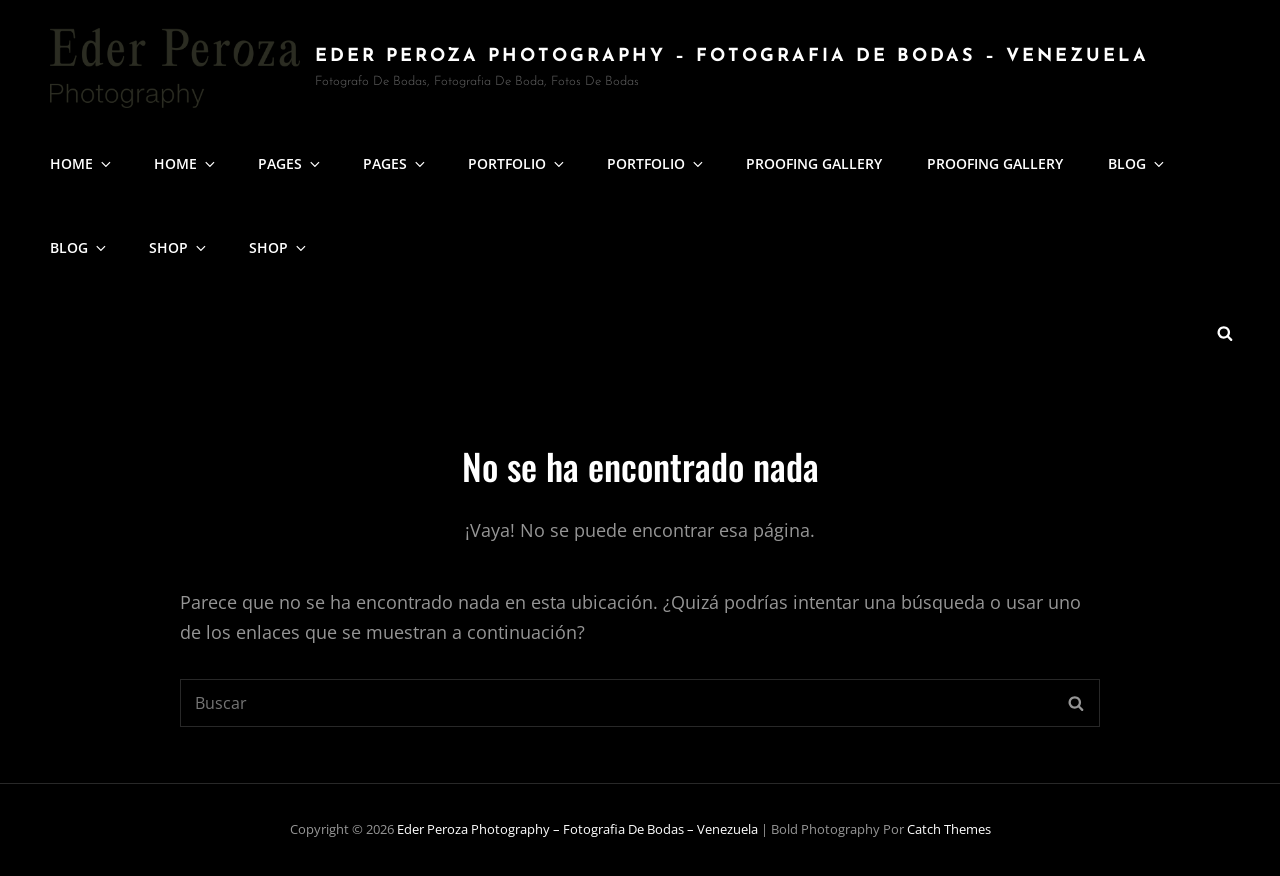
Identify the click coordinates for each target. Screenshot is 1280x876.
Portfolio (517, 163)
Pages (290, 163)
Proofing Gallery (814, 163)
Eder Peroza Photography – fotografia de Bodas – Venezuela (732, 56)
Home (82, 163)
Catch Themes (949, 829)
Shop (179, 247)
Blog (1137, 163)
